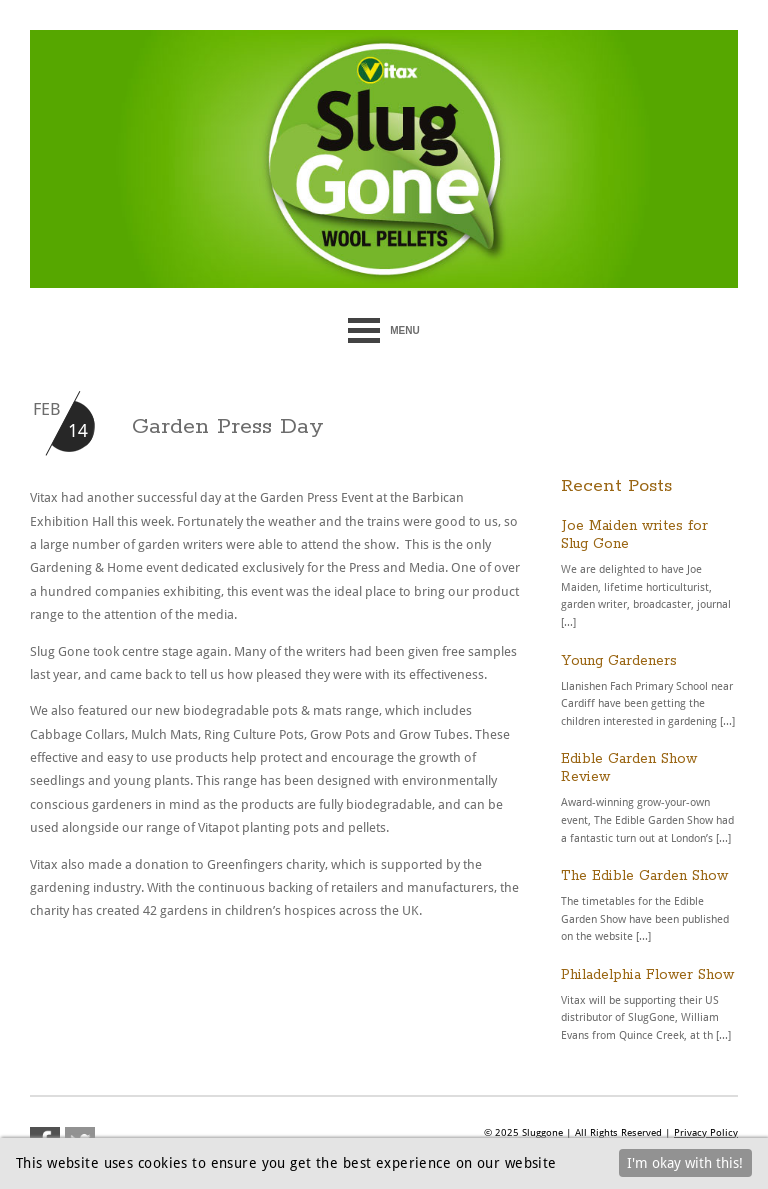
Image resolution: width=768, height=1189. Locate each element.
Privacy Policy (706, 1132)
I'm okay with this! (685, 1163)
